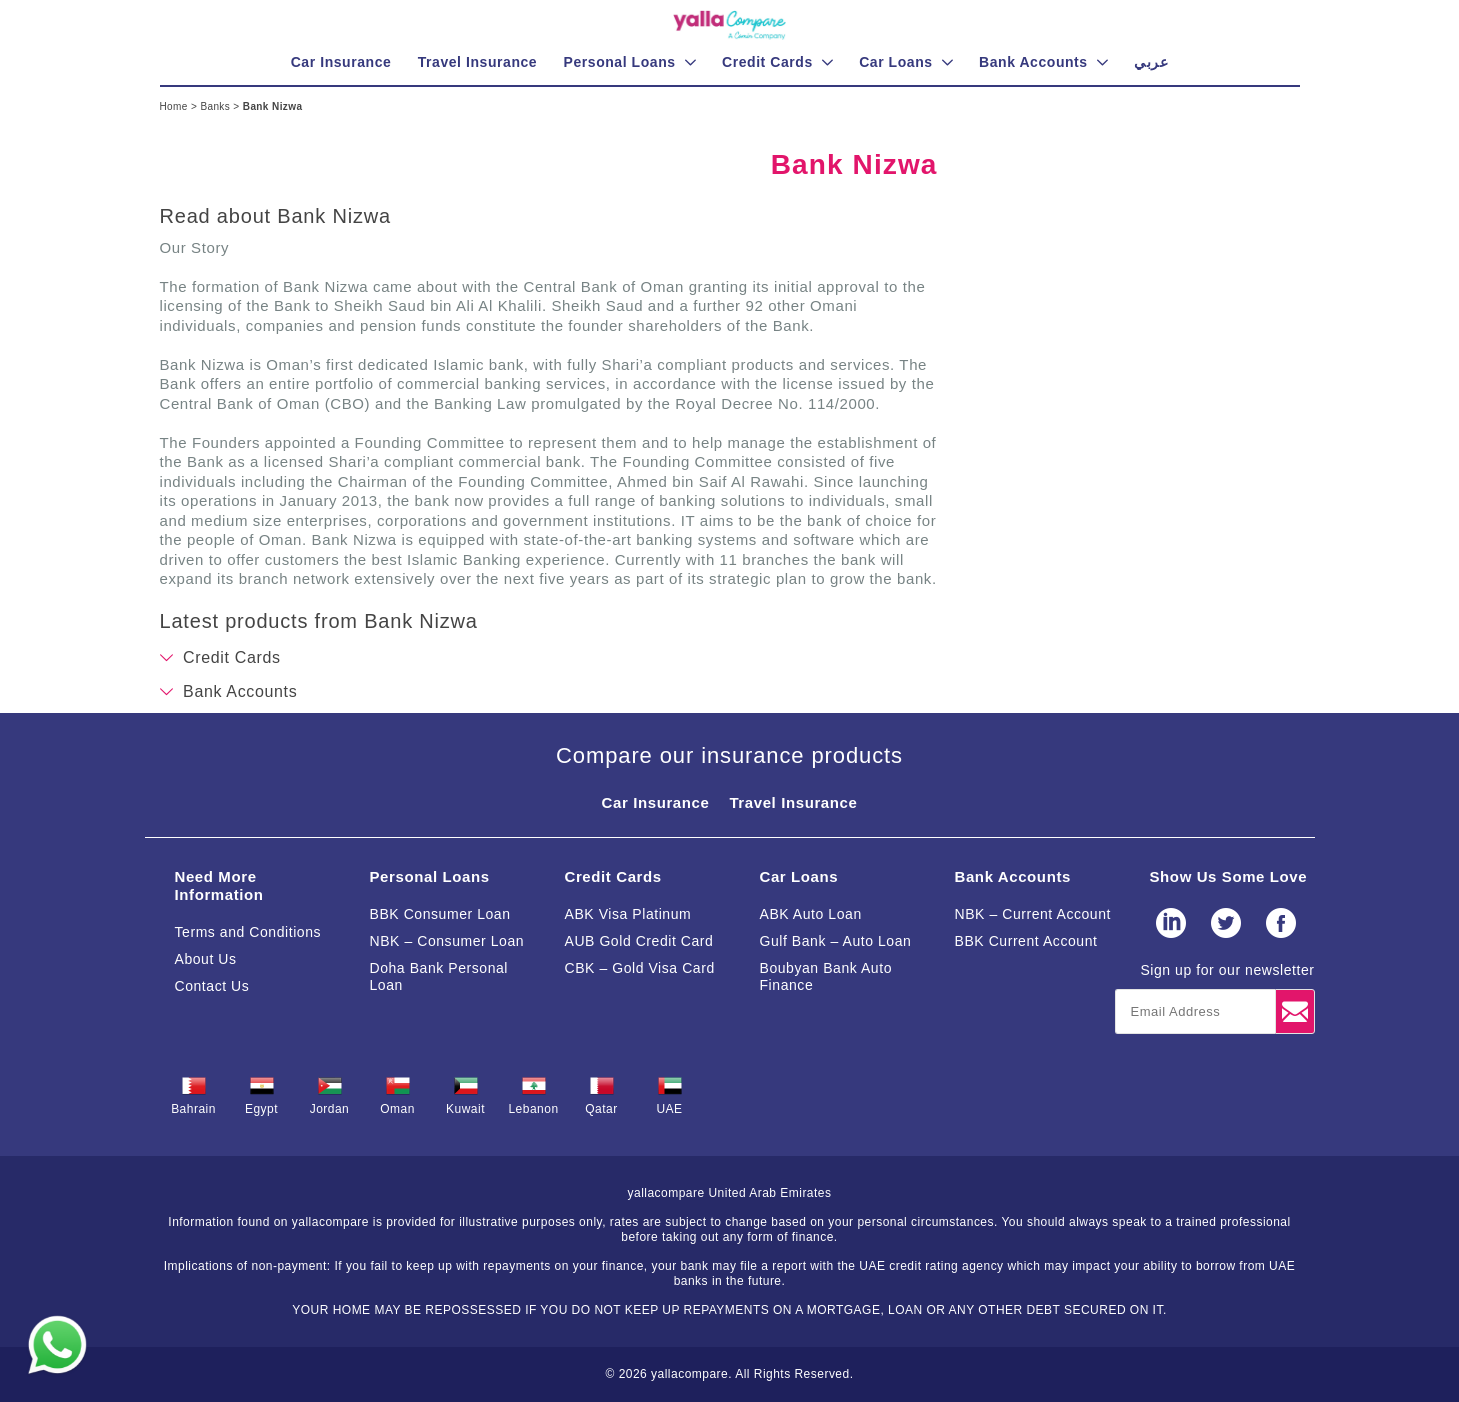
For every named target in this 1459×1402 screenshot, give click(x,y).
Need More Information (219, 885)
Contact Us (212, 986)
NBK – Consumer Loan (447, 941)
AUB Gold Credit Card (639, 941)
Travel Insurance (793, 802)
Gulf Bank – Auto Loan (836, 941)
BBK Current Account (1026, 941)
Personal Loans (430, 876)
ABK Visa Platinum (628, 914)
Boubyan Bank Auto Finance (826, 976)
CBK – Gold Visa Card (640, 968)
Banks (216, 106)
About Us (206, 959)
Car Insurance (656, 802)
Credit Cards (613, 876)
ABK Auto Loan (811, 914)
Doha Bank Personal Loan (439, 976)
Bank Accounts (1013, 876)
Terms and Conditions (248, 932)
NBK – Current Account (1033, 914)
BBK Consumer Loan (440, 914)
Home (175, 106)
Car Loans (799, 876)
